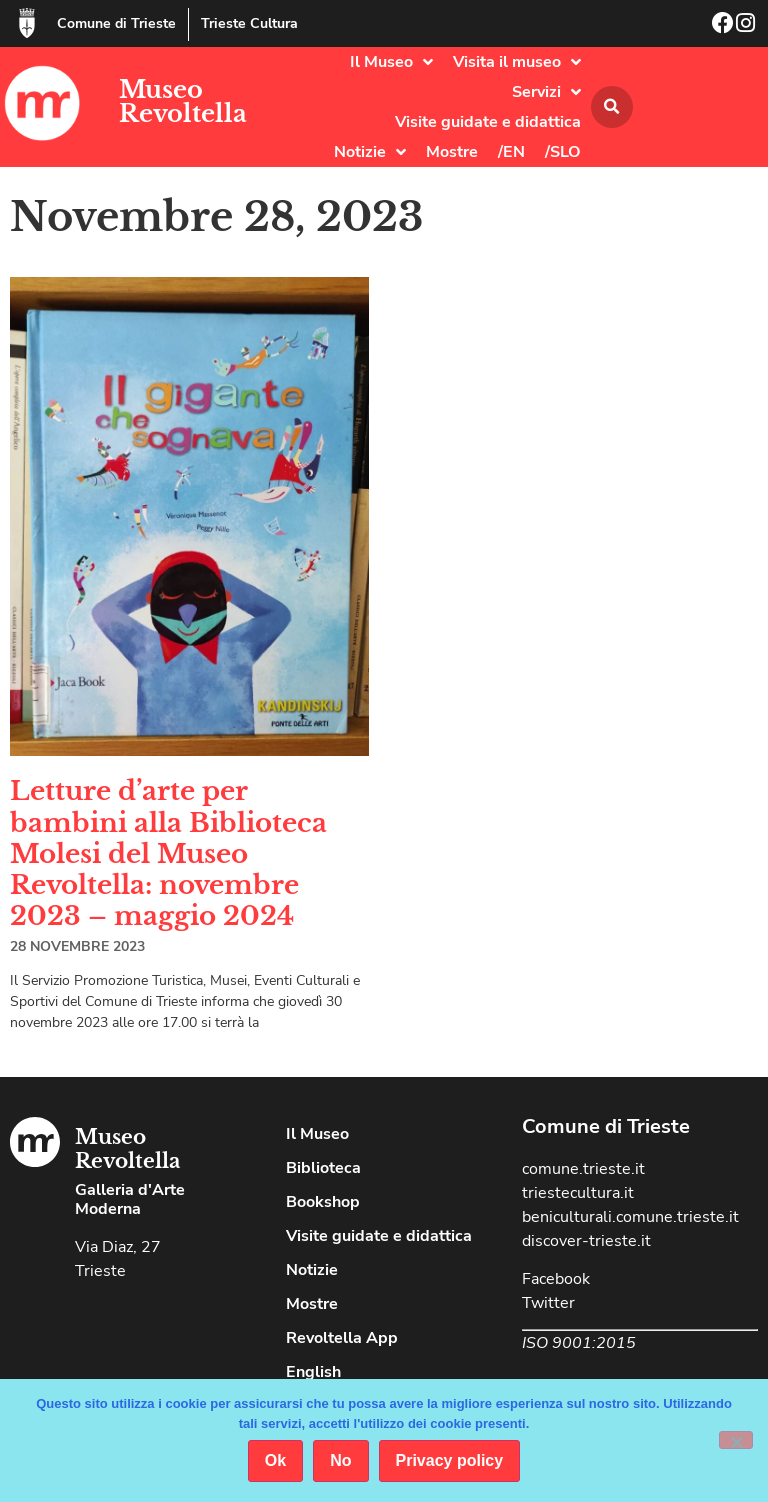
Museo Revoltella (183, 101)
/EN (511, 152)
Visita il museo (517, 62)
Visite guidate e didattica (488, 122)
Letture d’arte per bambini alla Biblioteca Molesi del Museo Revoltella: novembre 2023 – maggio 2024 (168, 853)
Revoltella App (342, 1338)
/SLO (563, 152)
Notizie (370, 152)
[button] (612, 107)
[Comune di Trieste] (27, 23)
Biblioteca (323, 1168)
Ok (275, 1460)
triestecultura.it (578, 1193)
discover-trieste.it (586, 1241)
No (340, 1460)
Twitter (548, 1303)
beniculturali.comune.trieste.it (630, 1217)
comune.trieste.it (583, 1169)
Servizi (546, 92)
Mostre (452, 152)
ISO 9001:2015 (579, 1343)
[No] (736, 1440)
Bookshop (323, 1202)
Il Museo (391, 62)
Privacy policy (450, 1460)
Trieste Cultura (249, 23)
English (313, 1372)
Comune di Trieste (116, 23)
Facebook (556, 1279)
